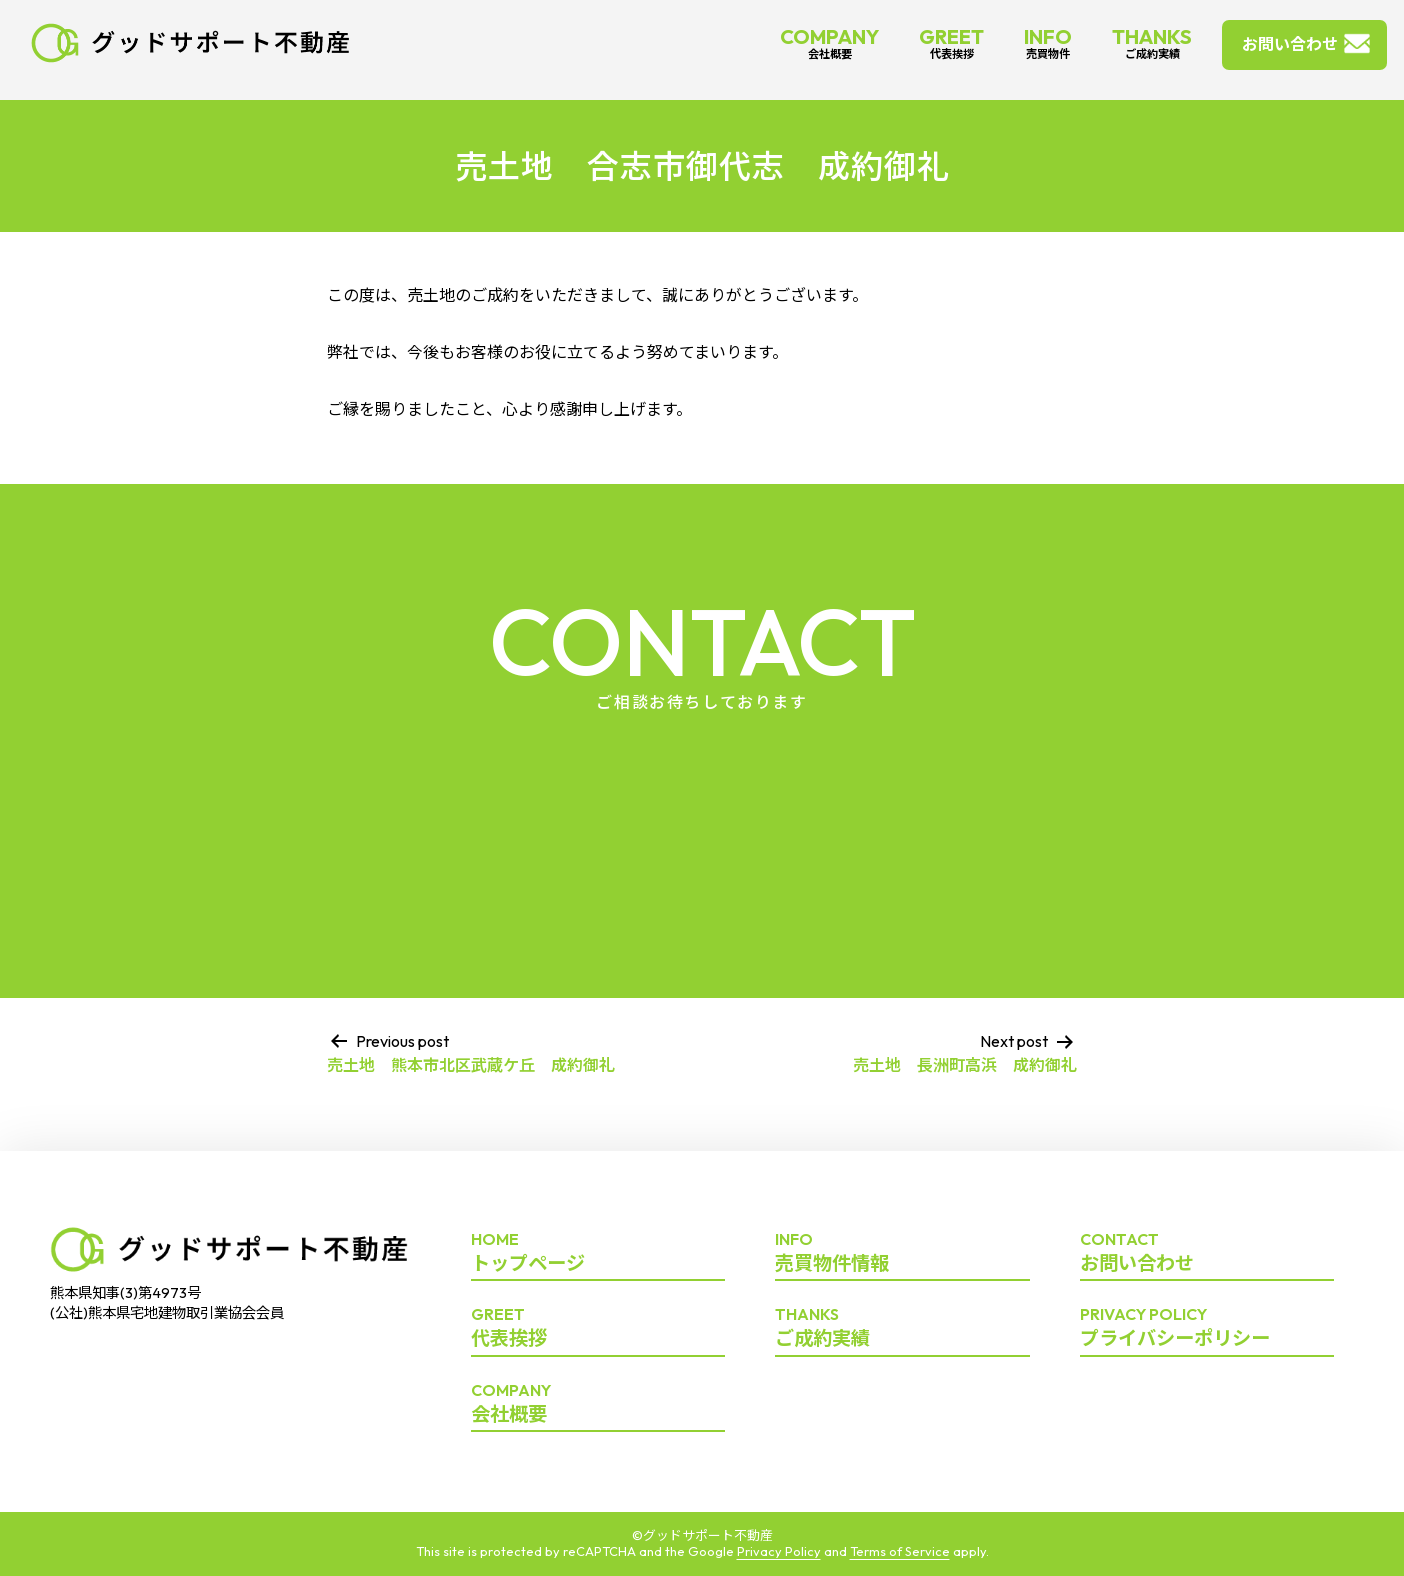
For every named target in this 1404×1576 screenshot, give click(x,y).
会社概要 (598, 1404)
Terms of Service (900, 1551)
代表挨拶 (598, 1328)
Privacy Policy (779, 1551)
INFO (1048, 42)
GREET (951, 42)
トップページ (598, 1253)
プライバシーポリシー (1207, 1328)
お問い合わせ (1290, 44)
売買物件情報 (902, 1253)
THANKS (1152, 42)
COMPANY (829, 42)
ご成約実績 (902, 1328)
